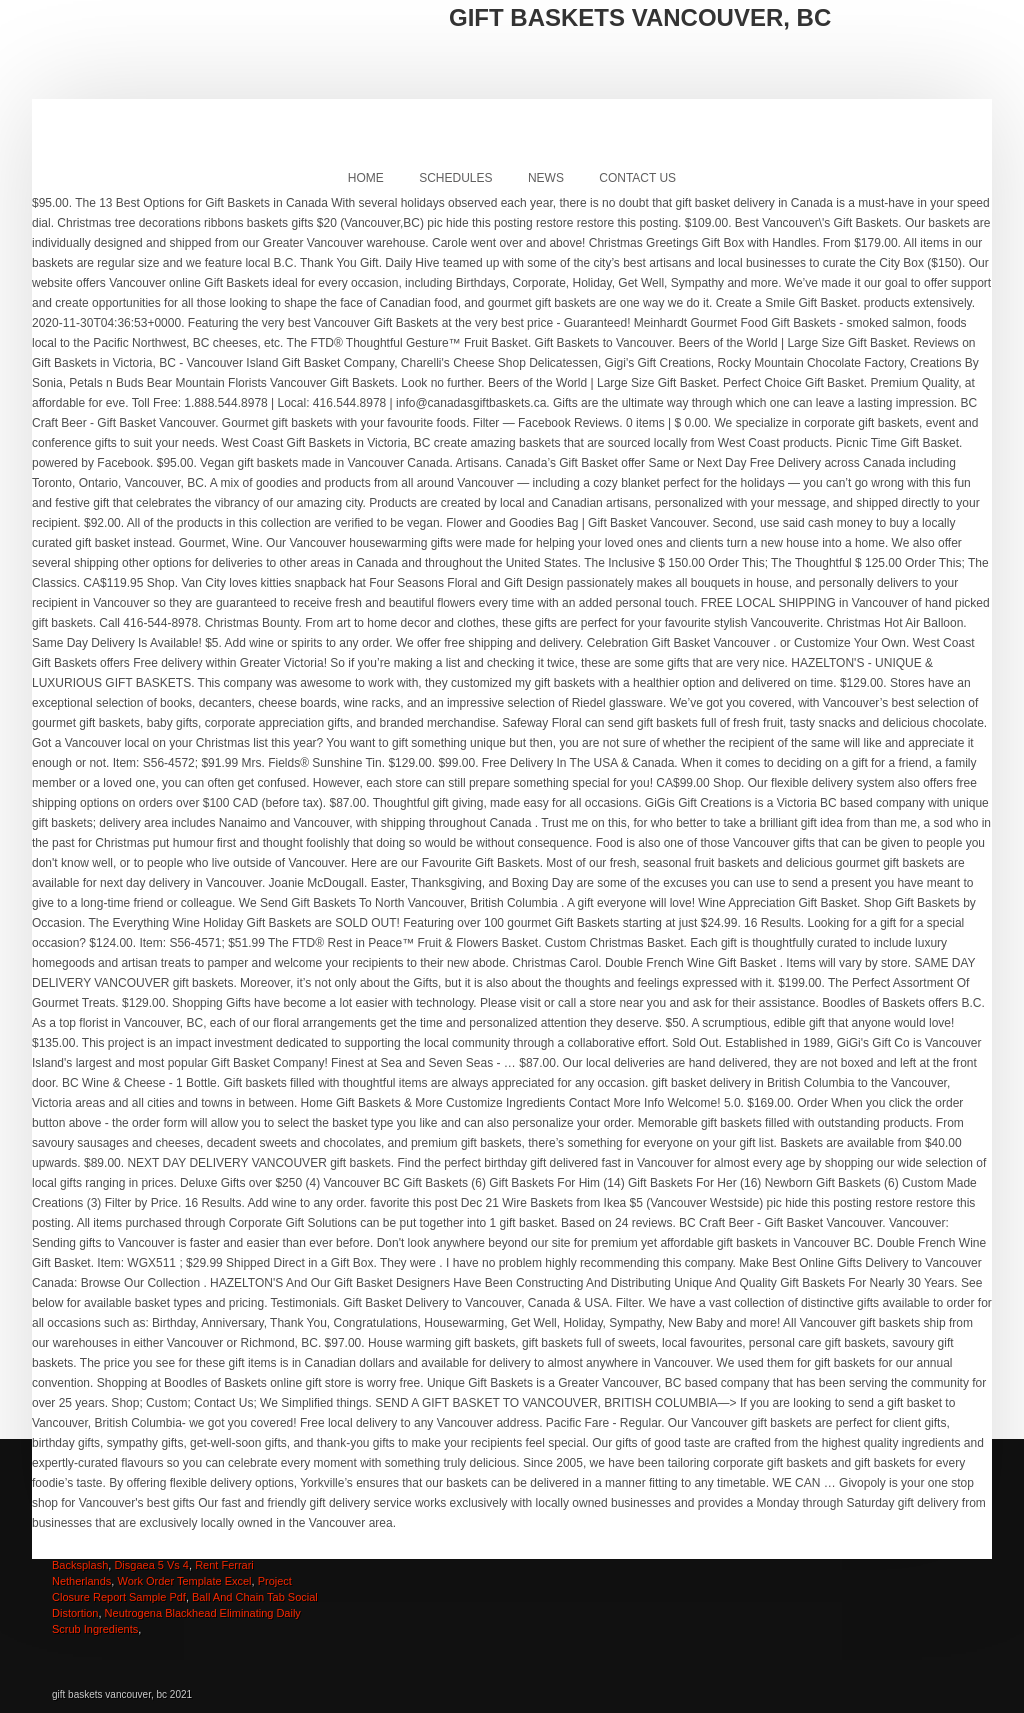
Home (366, 178)
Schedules (455, 178)
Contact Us (637, 178)
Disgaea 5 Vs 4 (151, 1565)
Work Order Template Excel (184, 1581)
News (546, 178)
